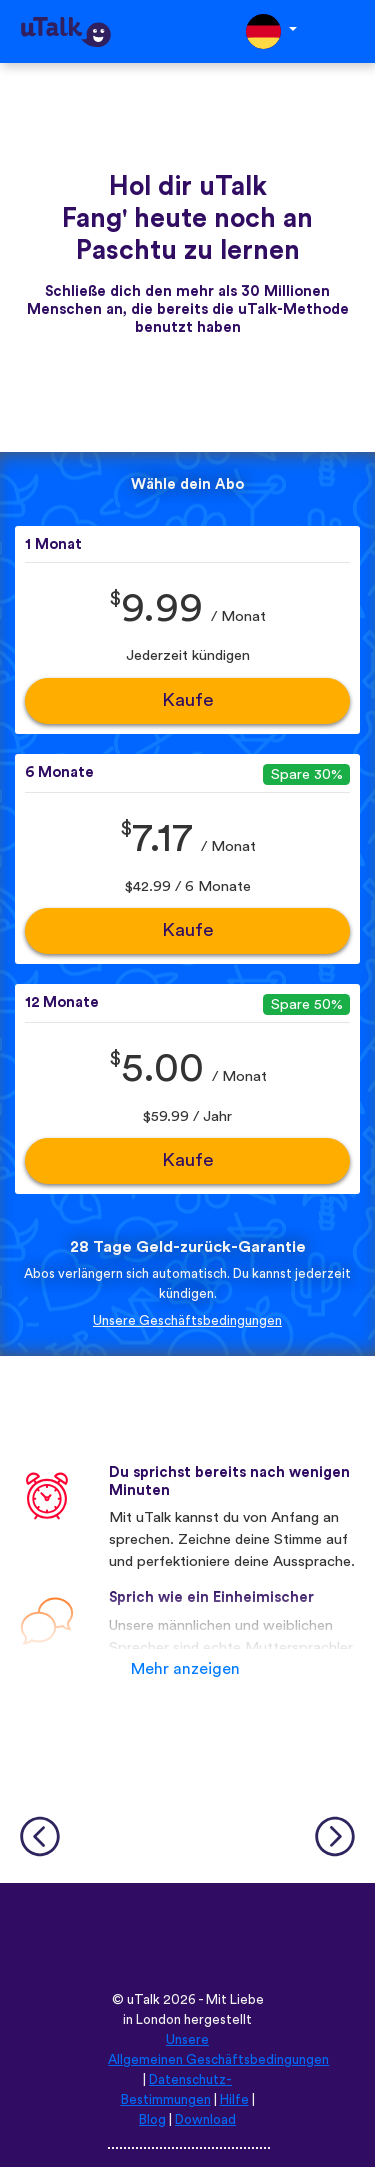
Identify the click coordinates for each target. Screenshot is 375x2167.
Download (205, 2120)
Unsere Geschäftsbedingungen (187, 1321)
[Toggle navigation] (346, 31)
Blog (152, 2120)
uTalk (143, 2000)
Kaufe (188, 700)
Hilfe (234, 2100)
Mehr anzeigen (185, 1669)
